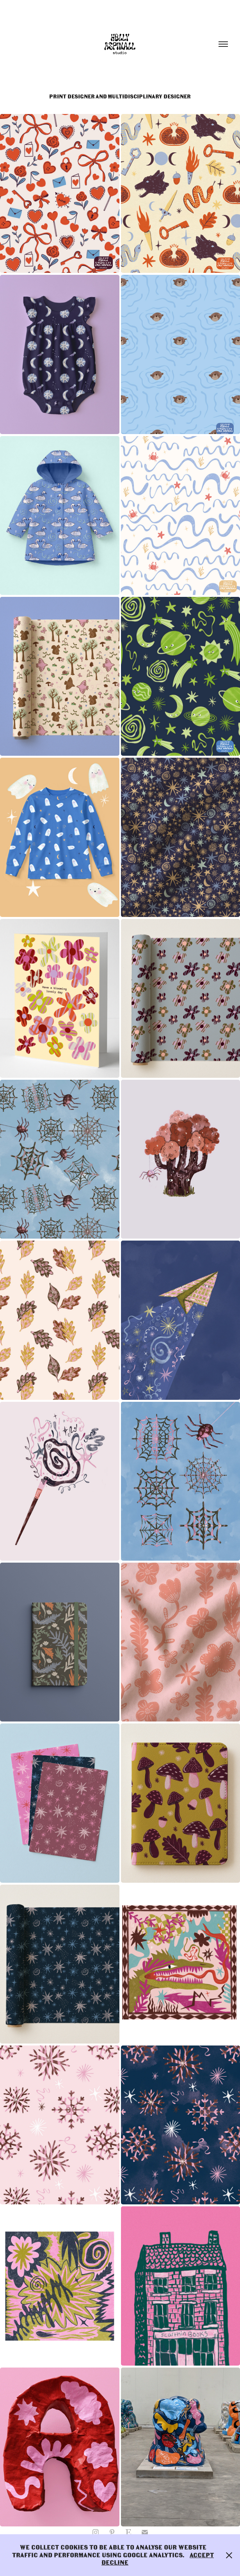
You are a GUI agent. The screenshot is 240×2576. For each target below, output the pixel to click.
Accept (202, 2555)
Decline (114, 2562)
